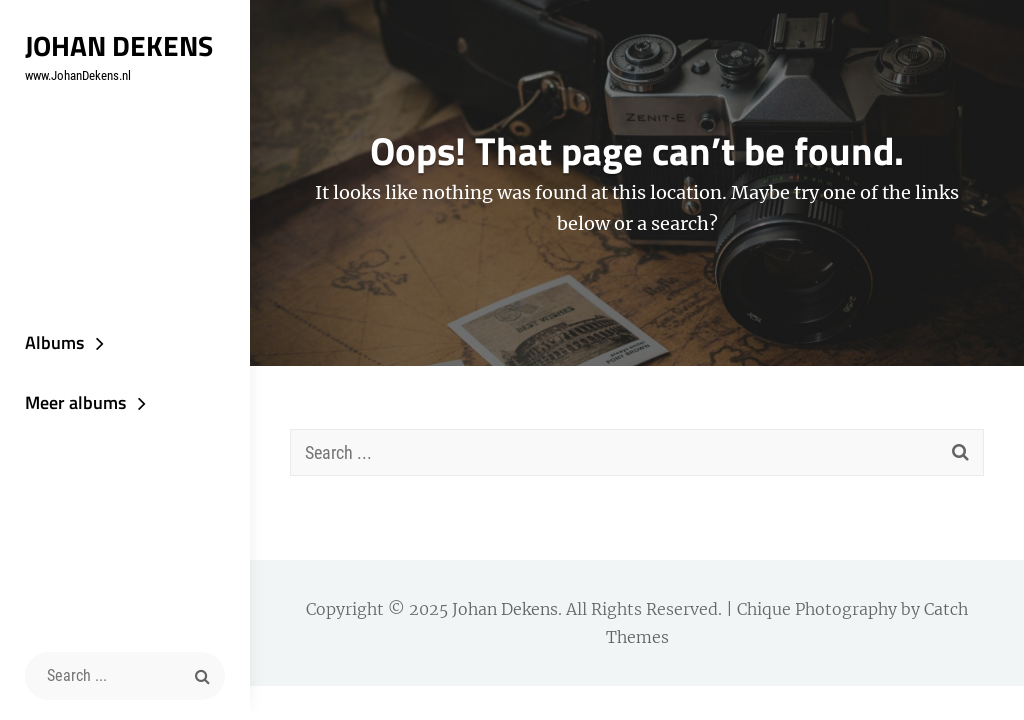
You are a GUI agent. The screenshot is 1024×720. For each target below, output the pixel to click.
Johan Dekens (119, 45)
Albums (54, 342)
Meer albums (75, 402)
